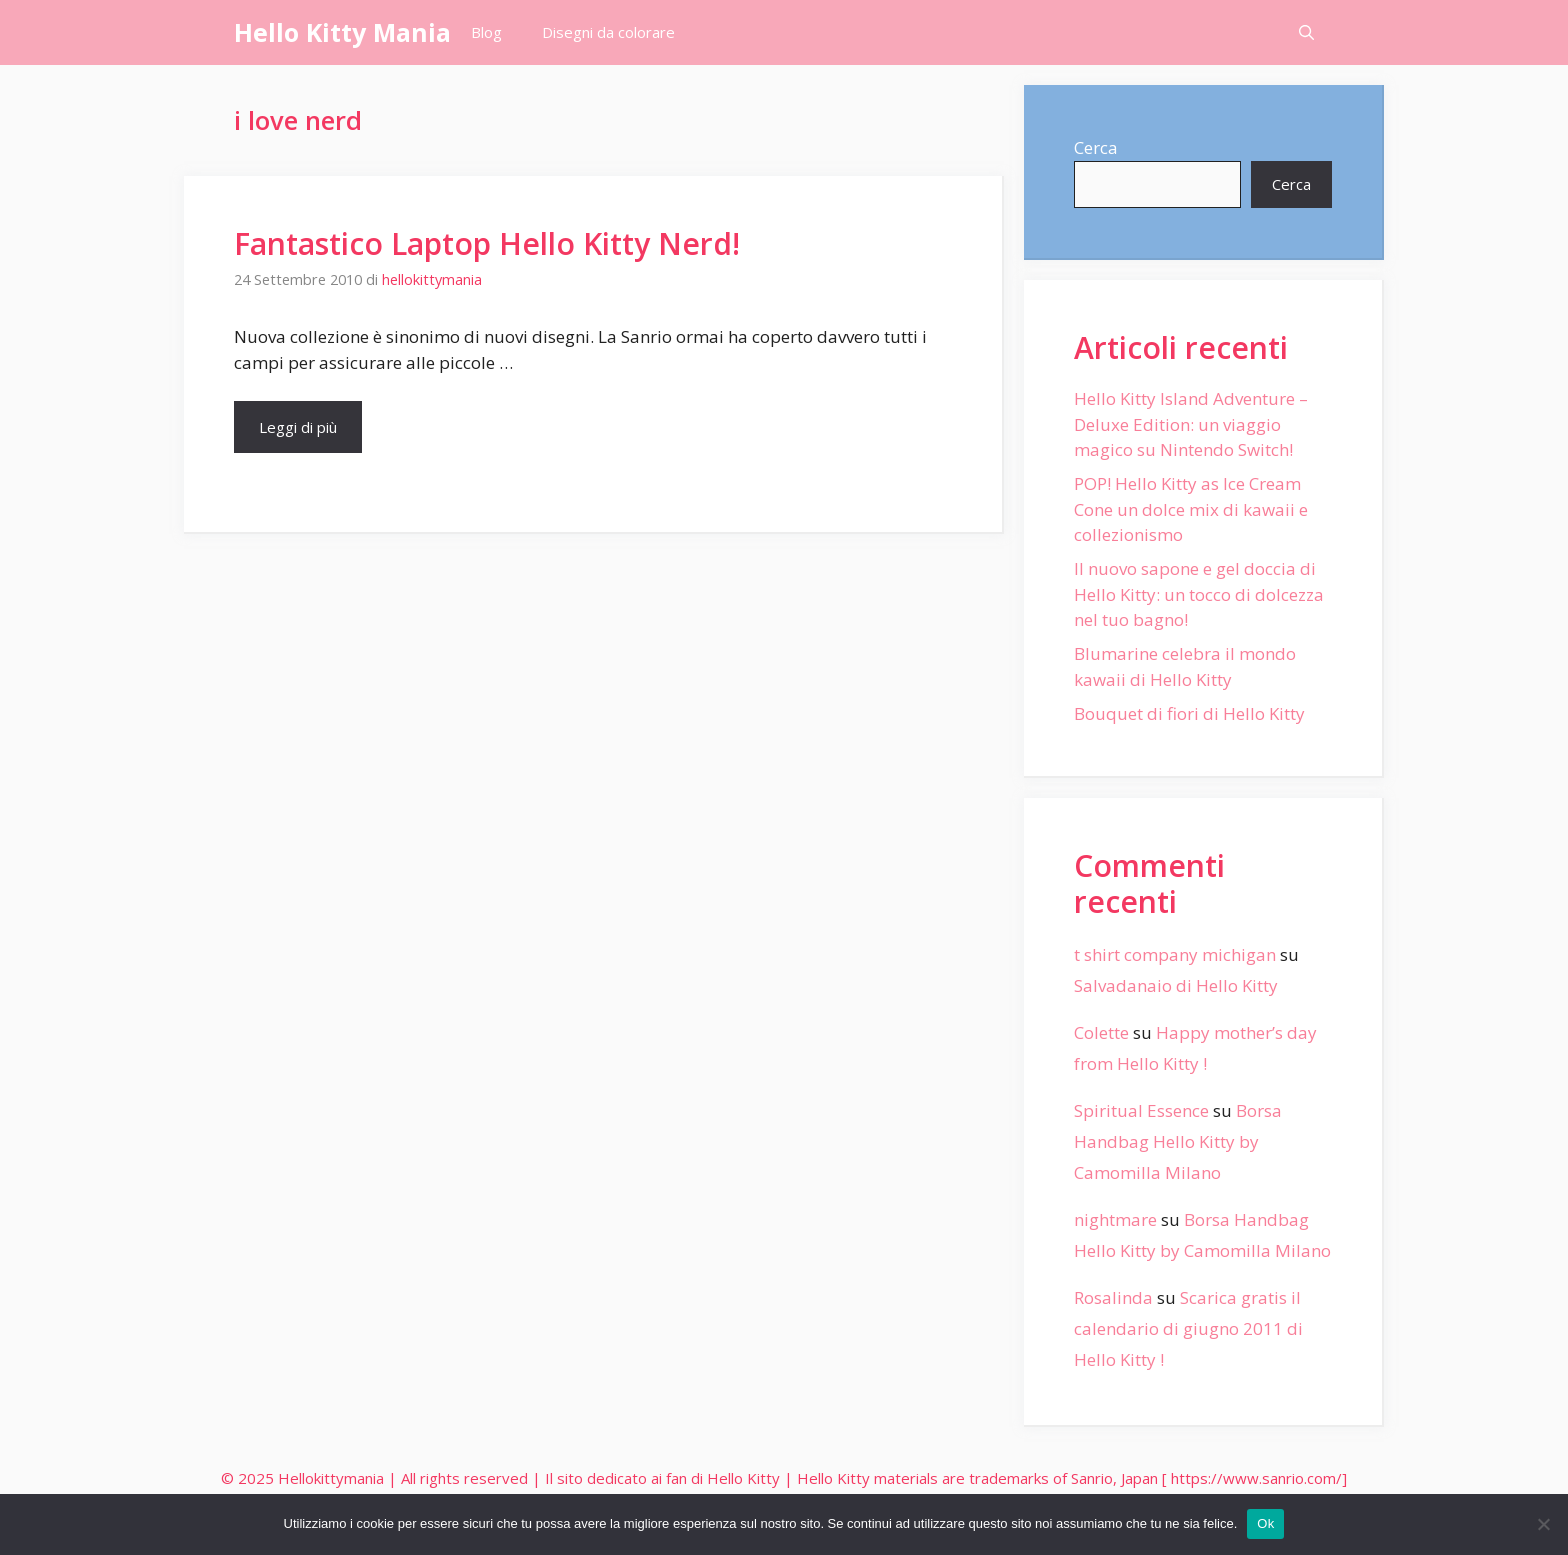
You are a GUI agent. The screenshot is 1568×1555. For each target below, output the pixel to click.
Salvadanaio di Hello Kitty (1176, 985)
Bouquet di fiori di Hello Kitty (1189, 713)
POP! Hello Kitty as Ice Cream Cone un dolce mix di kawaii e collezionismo (1191, 509)
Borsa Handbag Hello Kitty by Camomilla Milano (1178, 1141)
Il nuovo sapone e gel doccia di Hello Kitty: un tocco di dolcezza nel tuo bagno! (1199, 594)
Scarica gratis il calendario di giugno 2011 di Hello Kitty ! (1188, 1328)
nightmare (1115, 1219)
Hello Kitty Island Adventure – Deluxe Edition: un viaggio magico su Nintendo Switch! (1191, 424)
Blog (486, 32)
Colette (1101, 1032)
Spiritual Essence (1141, 1110)
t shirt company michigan (1175, 954)
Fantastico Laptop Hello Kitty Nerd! (487, 243)
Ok (1265, 1523)
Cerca (1096, 147)
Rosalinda (1113, 1297)
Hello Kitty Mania (342, 32)
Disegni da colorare (608, 32)
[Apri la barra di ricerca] (1306, 32)
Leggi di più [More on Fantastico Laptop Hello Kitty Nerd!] (298, 427)
